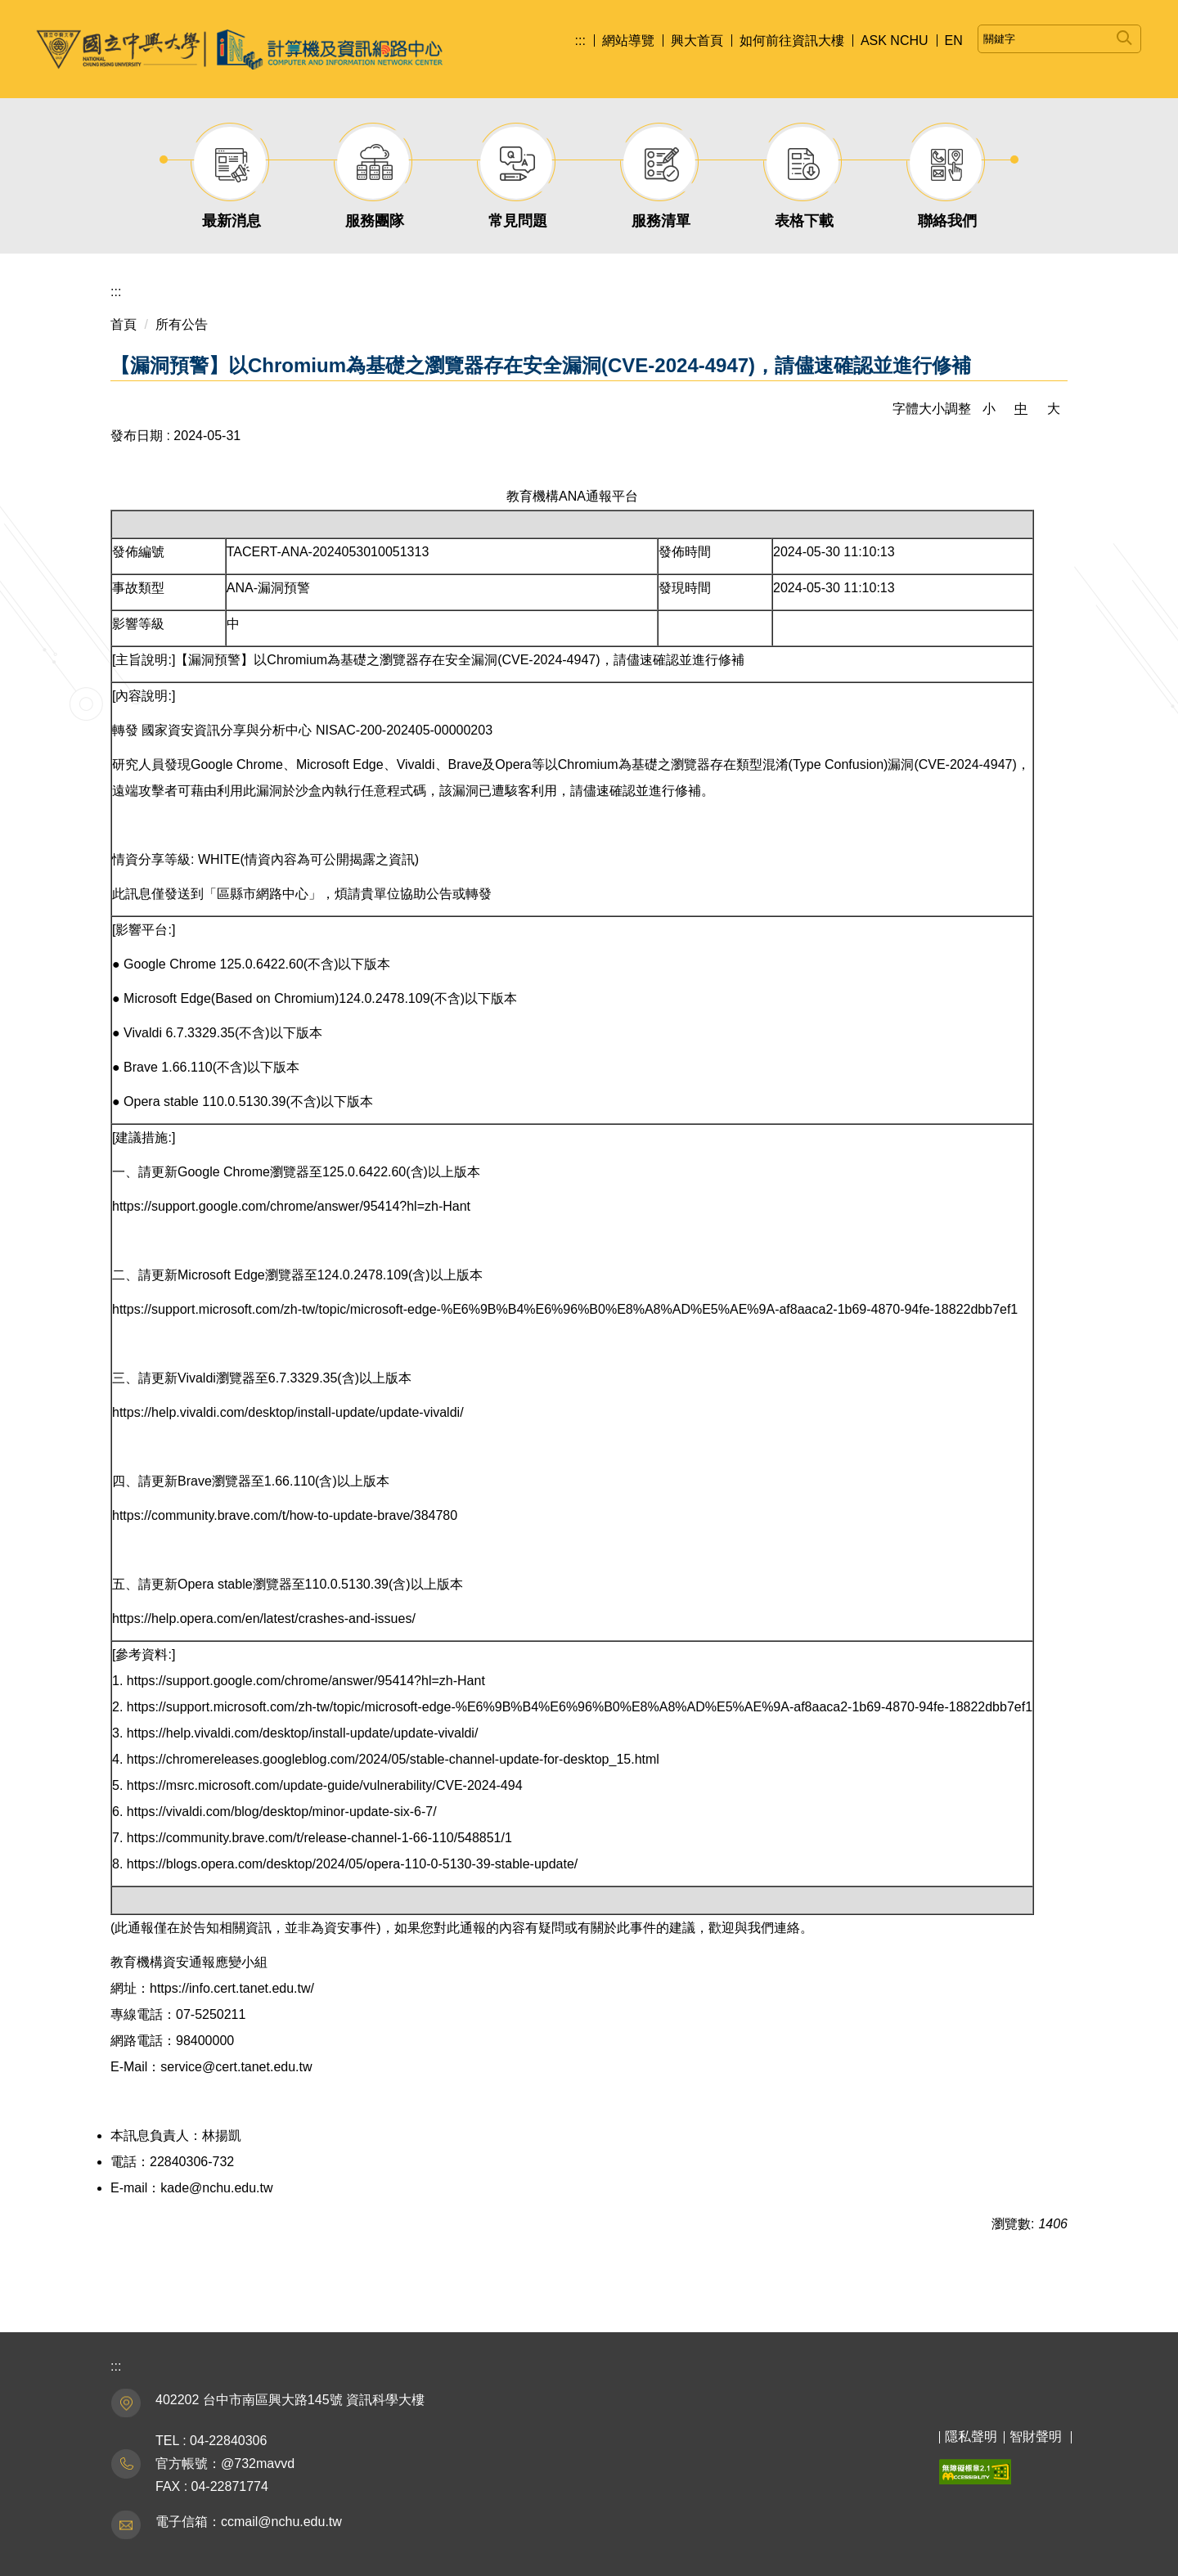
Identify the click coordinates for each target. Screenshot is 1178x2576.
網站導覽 (628, 40)
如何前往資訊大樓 (792, 40)
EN (954, 40)
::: (580, 40)
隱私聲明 (971, 2436)
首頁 (123, 324)
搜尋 (1124, 34)
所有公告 (181, 324)
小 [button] (989, 409)
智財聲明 (1035, 2436)
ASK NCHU (894, 40)
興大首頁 (697, 40)
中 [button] (1020, 409)
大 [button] (1053, 409)
